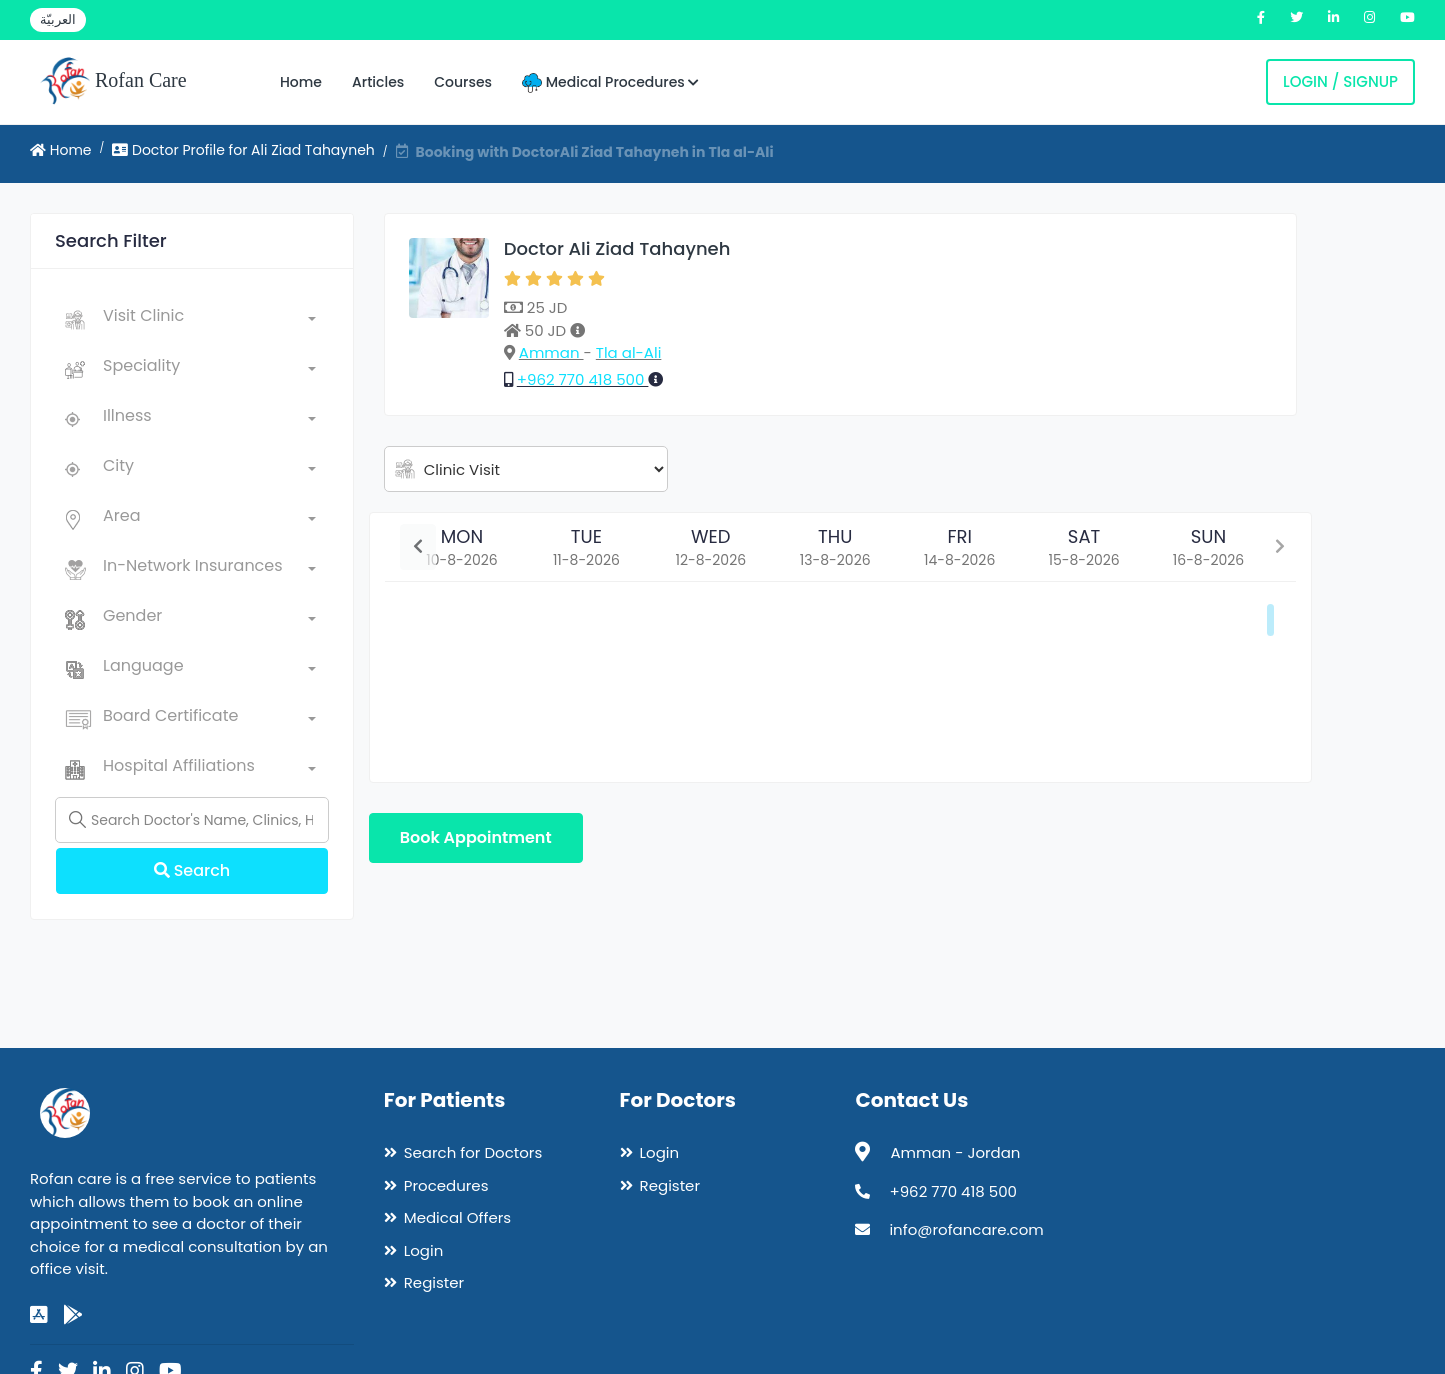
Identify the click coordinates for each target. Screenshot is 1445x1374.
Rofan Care (113, 82)
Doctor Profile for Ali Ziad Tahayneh (243, 150)
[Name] (192, 820)
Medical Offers (457, 1217)
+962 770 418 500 (583, 379)
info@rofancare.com (966, 1229)
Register (434, 1282)
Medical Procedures (610, 82)
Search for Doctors (473, 1152)
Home (301, 82)
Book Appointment (476, 837)
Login (424, 1250)
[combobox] (209, 320)
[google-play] (73, 1315)
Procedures (446, 1185)
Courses (463, 82)
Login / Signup (1340, 81)
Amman (551, 352)
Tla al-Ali (629, 352)
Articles (378, 82)
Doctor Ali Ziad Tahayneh (617, 248)
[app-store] (39, 1315)
